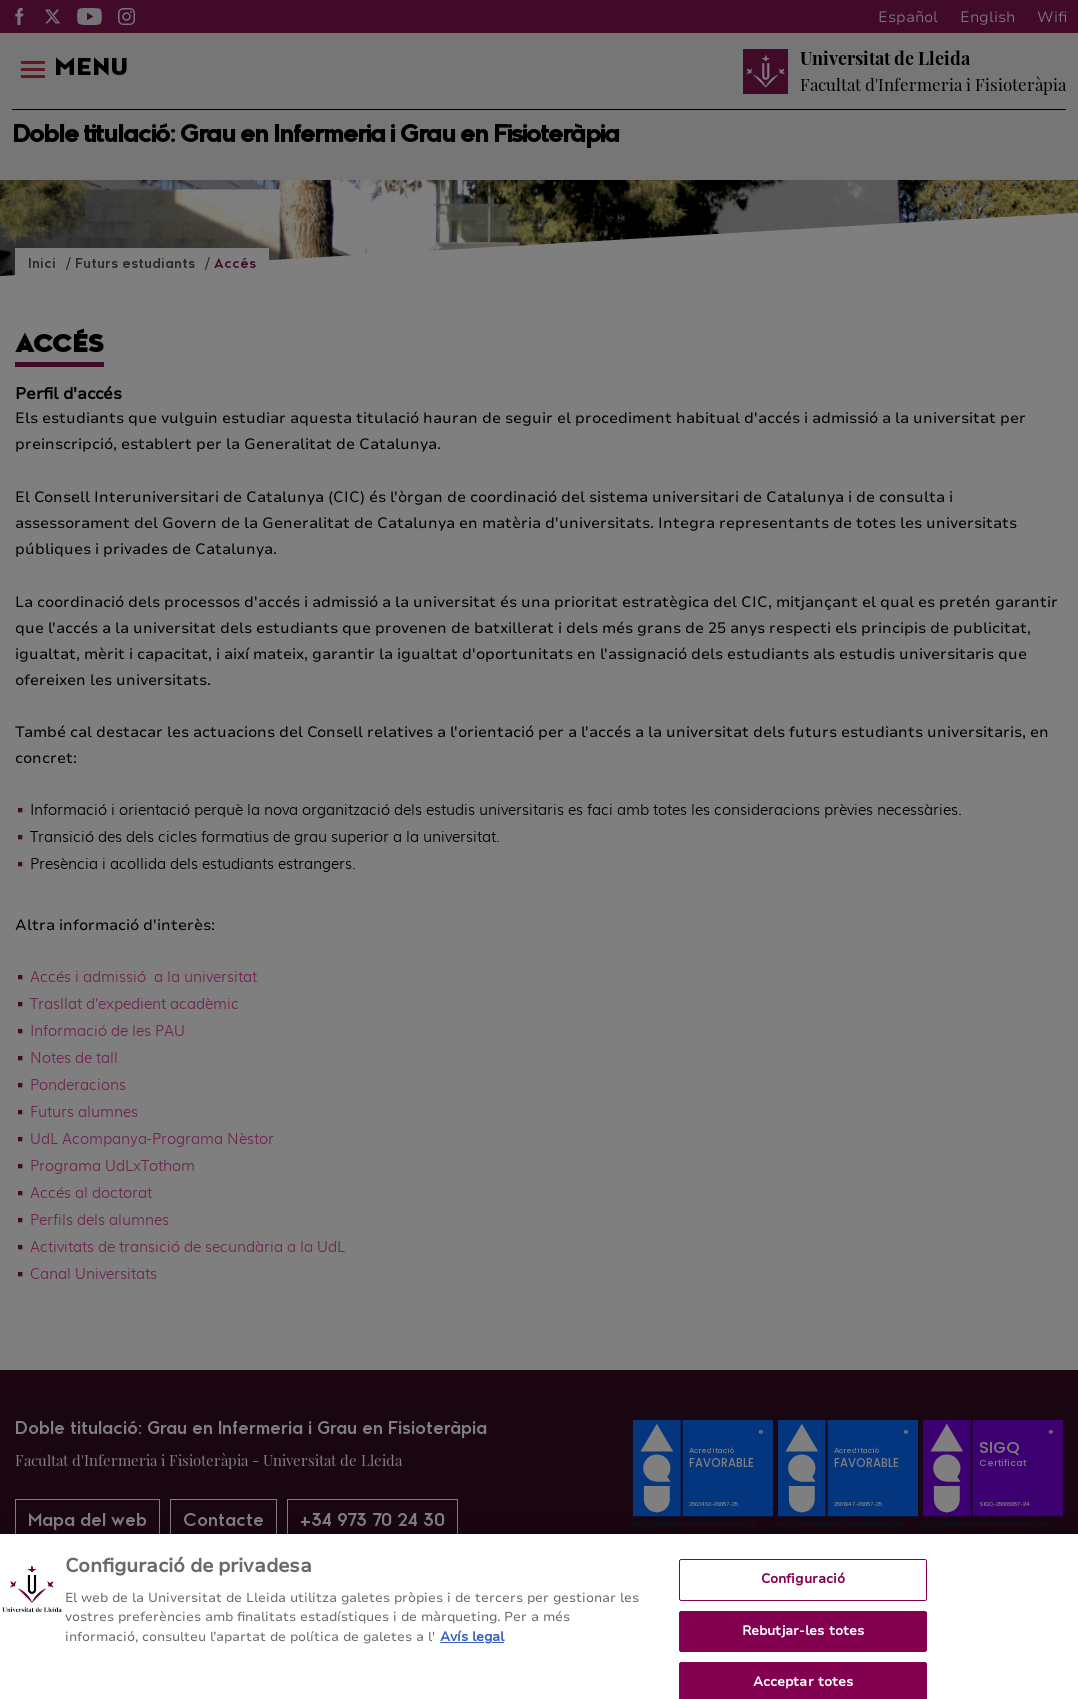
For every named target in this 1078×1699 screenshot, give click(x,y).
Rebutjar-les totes (803, 1639)
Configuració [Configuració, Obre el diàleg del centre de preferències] (803, 1587)
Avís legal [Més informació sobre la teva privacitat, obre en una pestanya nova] (472, 1645)
